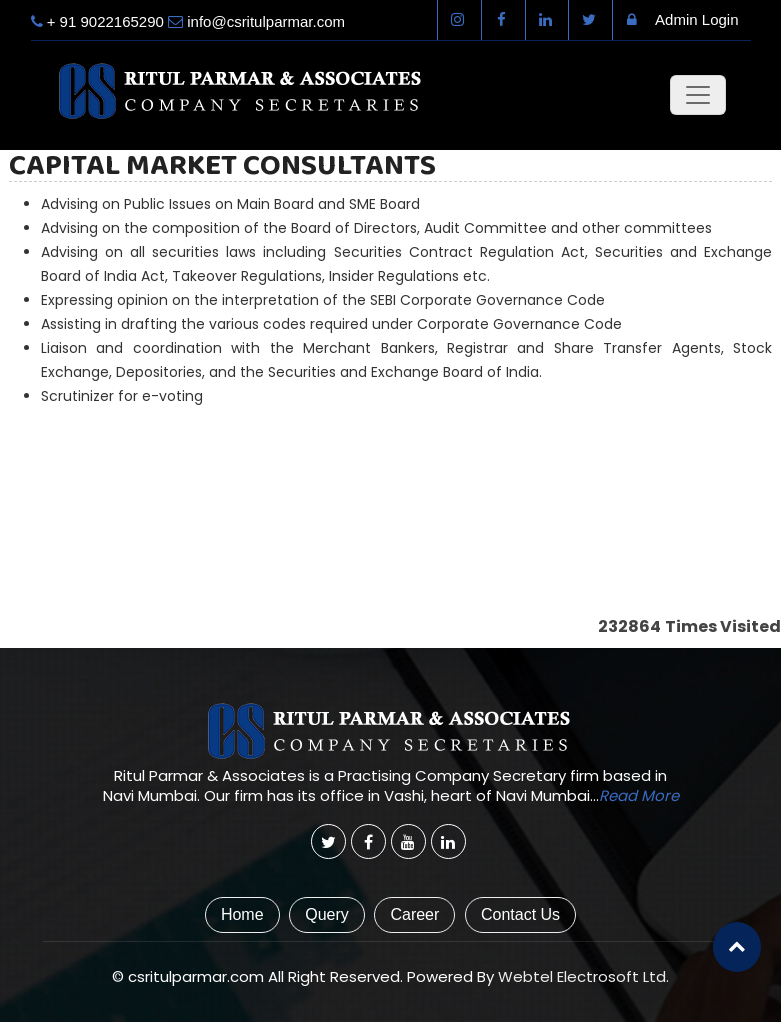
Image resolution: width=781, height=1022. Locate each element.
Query (327, 914)
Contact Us (520, 914)
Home (242, 914)
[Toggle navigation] (698, 95)
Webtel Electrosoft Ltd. (583, 976)
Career (414, 914)
